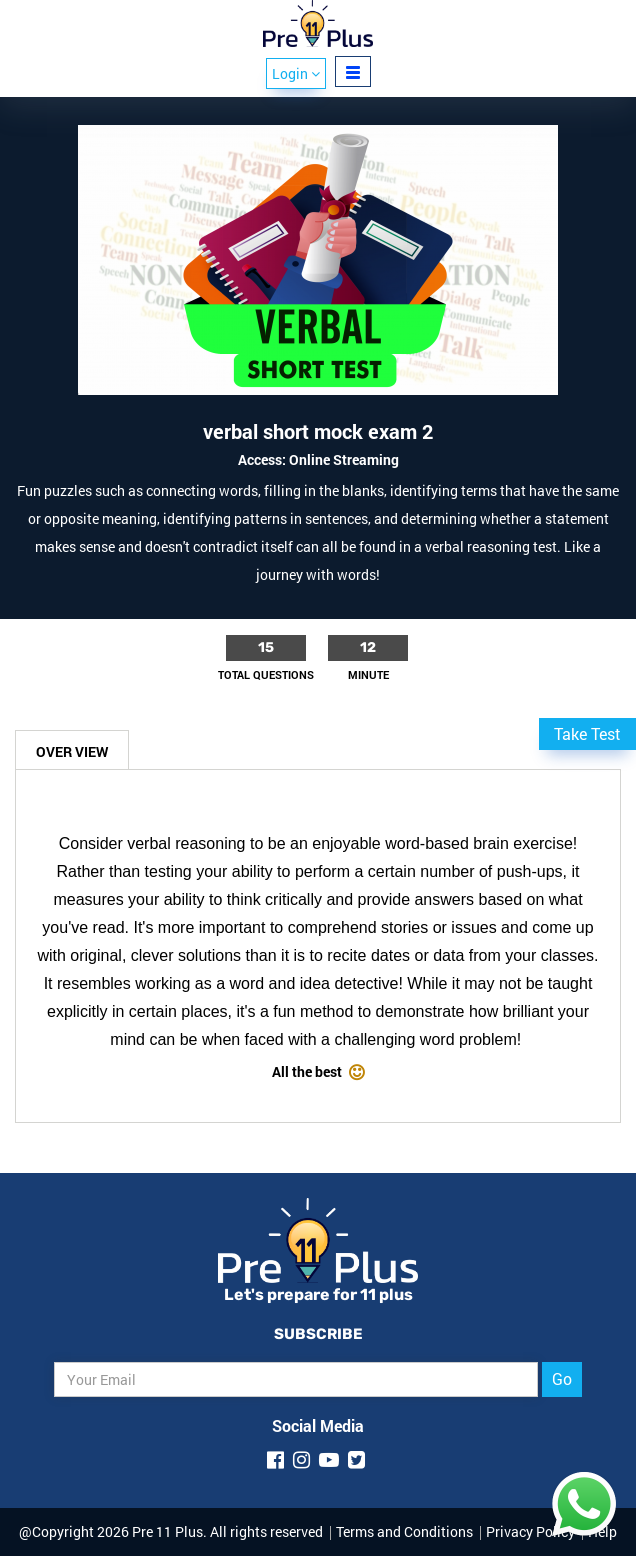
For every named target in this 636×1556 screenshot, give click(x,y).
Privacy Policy (530, 1531)
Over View (72, 751)
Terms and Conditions (404, 1531)
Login (296, 73)
